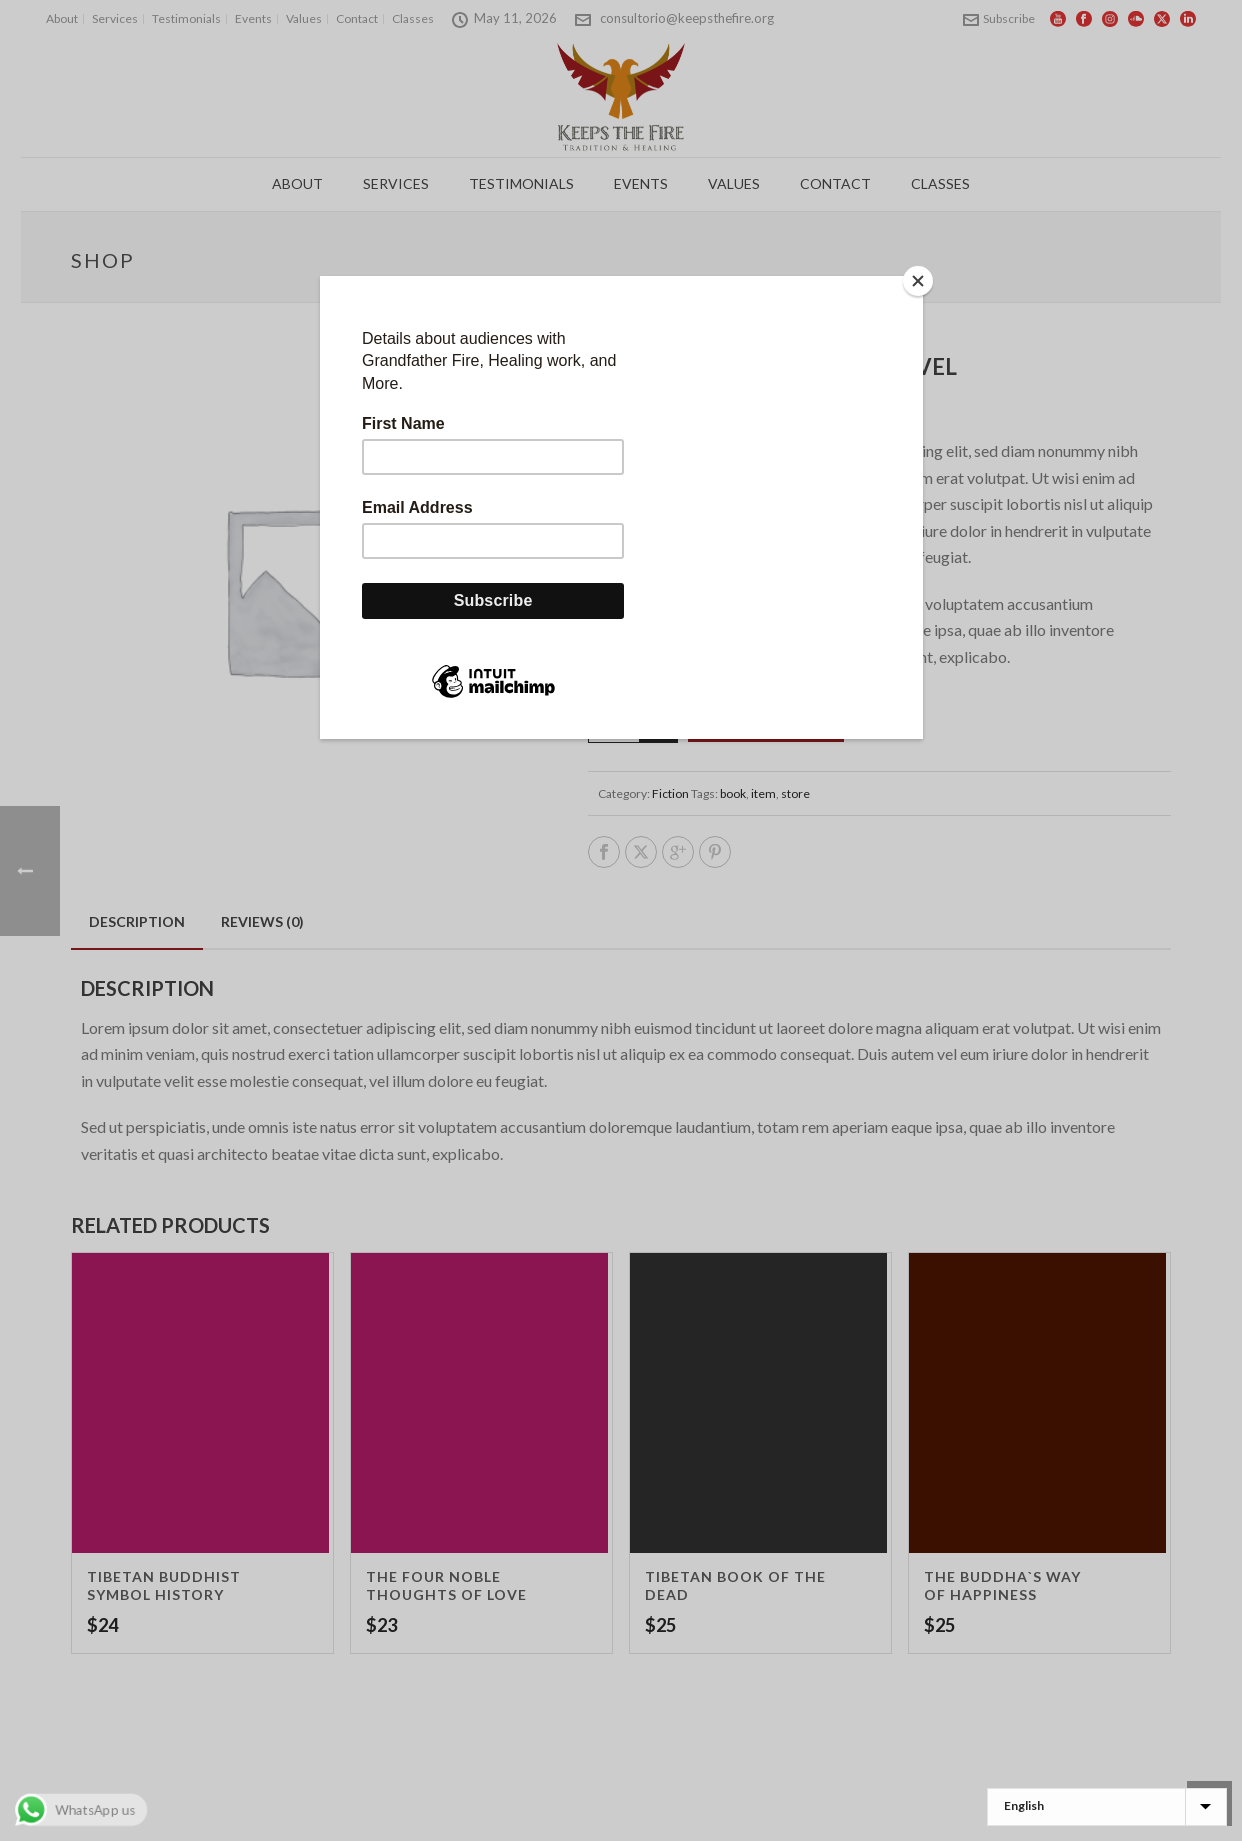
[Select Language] (1107, 1807)
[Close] (918, 281)
